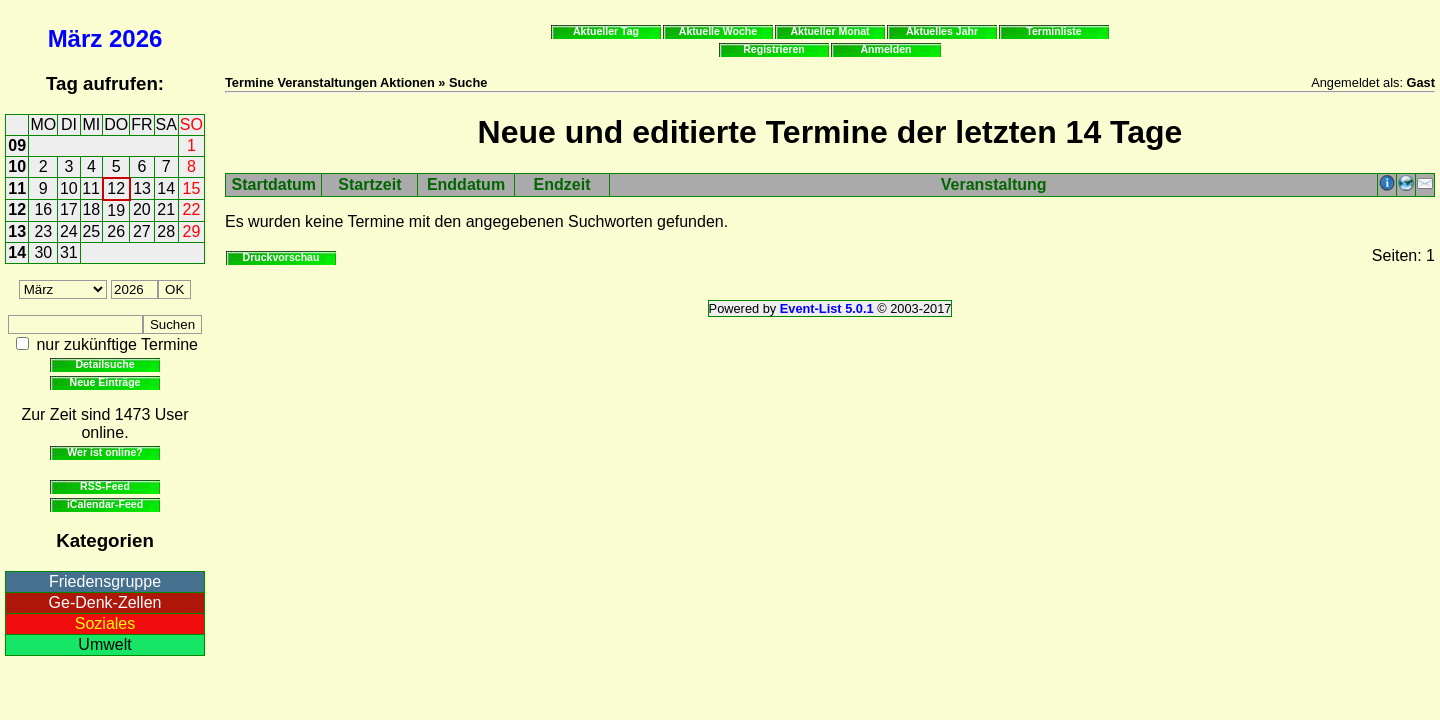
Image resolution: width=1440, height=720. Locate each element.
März (75, 38)
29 (192, 231)
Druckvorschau (281, 257)
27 (142, 231)
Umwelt (104, 644)
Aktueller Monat (829, 31)
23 (43, 231)
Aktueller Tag (606, 31)
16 (43, 209)
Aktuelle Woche (718, 31)
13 (142, 188)
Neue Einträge (105, 382)
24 (69, 231)
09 (17, 145)
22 (192, 209)
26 (116, 231)
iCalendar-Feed (105, 504)
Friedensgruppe (105, 581)
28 (166, 231)
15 (192, 188)
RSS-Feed (105, 486)
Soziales (105, 623)
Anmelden (886, 49)
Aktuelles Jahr (942, 31)
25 (91, 231)
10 (17, 166)
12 (116, 188)
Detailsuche (104, 364)
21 (166, 209)
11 (17, 188)
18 (91, 209)
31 (69, 252)
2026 (135, 38)
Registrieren (774, 49)
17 (69, 209)
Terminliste (1053, 31)
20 (142, 209)
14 (166, 188)
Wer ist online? (104, 452)
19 (116, 210)
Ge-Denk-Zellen (105, 602)
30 (43, 252)
